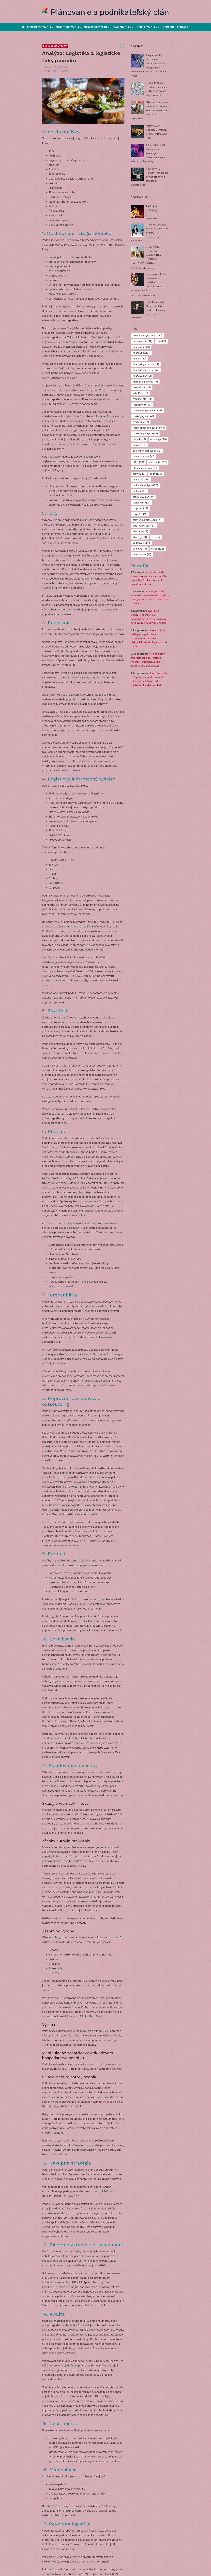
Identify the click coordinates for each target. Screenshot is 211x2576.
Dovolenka (53, 2564)
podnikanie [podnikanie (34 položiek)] (148, 387)
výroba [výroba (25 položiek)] (146, 433)
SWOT (69, 2555)
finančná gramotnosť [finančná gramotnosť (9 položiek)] (171, 306)
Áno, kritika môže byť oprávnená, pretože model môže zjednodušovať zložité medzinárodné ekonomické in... (163, 532)
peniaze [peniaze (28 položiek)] (168, 358)
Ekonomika (49, 2555)
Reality (36, 2551)
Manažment (47, 2551)
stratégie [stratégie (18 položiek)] (147, 421)
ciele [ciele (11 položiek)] (168, 295)
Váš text (25, 2411)
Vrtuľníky (63, 2547)
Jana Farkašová (111, 2541)
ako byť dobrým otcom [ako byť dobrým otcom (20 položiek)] (155, 289)
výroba (50, 2350)
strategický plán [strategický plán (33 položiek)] (151, 416)
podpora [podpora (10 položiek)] (147, 393)
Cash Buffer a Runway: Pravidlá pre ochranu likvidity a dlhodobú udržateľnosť (171, 155)
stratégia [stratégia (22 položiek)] (175, 416)
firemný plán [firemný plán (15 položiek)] (149, 323)
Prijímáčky (60, 2551)
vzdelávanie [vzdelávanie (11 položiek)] (148, 427)
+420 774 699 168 (50, 2517)
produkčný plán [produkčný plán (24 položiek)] (169, 393)
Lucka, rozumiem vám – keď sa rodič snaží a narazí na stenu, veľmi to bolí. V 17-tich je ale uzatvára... (163, 470)
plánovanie (60, 2346)
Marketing (61, 2559)
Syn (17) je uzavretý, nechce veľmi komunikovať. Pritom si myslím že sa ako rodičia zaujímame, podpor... (163, 485)
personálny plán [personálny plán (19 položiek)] (151, 370)
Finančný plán (121, 30)
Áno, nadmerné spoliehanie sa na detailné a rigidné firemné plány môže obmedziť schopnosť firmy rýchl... (162, 2509)
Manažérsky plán (95, 30)
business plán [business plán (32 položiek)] (150, 295)
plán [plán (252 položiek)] (171, 370)
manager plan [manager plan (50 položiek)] (150, 329)
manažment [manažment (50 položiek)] (174, 329)
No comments (113, 2526)
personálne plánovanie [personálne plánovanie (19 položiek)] (154, 364)
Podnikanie (25, 2555)
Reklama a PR (49, 2547)
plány (113, 2346)
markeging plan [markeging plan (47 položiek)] (150, 341)
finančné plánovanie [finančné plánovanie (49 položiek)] (153, 312)
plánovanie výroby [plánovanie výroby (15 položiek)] (175, 375)
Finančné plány (54, 2534)
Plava (26, 70)
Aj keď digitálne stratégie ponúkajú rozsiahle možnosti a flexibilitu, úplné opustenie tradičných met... (162, 516)
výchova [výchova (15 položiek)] (169, 427)
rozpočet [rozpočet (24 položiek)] (169, 398)
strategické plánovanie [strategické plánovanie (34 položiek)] (155, 410)
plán (46, 2346)
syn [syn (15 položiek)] (164, 421)
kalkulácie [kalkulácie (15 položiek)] (170, 323)
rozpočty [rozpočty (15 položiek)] (147, 404)
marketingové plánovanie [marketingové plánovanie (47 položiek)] (156, 346)
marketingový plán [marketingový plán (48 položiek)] (152, 352)
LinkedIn (44, 2521)
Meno (23, 2460)
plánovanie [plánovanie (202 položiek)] (149, 375)
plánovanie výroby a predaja (88, 2346)
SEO (38, 2547)
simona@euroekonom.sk (52, 2509)
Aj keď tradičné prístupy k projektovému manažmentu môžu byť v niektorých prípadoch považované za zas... (161, 501)
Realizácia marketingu (165, 184)
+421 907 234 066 (50, 2513)
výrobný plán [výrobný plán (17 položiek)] (166, 433)
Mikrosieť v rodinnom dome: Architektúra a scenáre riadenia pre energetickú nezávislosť (172, 100)
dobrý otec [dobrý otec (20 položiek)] (148, 300)
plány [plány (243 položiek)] (146, 381)
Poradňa (168, 30)
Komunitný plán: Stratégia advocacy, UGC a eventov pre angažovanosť (169, 82)
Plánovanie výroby (33, 49)
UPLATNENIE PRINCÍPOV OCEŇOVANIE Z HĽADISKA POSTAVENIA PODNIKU (166, 224)
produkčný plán (32, 2350)
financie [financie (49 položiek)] (147, 306)
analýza (35, 2346)
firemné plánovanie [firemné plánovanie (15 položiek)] (176, 318)
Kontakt (182, 30)
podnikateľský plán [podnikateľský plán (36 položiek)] (173, 387)
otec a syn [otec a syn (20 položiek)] (148, 358)
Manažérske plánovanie (32, 2534)
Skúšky (33, 2564)
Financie (37, 2555)
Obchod (42, 2564)
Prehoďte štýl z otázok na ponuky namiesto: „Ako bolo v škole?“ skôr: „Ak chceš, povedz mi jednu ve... (162, 454)
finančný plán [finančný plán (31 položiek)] (149, 318)
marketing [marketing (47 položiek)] (174, 341)
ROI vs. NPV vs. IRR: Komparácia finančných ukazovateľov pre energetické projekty (169, 137)
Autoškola (25, 2551)
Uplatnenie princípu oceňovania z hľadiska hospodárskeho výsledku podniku (171, 244)
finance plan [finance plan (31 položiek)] (170, 300)
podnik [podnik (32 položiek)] (163, 381)
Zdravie (60, 2555)
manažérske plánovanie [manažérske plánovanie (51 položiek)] (155, 335)
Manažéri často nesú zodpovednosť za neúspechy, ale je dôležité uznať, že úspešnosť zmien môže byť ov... (162, 2540)
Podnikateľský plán (40, 30)
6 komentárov (170, 189)
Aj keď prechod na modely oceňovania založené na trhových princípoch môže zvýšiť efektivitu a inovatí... (160, 2524)
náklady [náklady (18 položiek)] (176, 352)
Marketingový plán (68, 30)
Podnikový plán (147, 30)
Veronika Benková (97, 2526)
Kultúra (24, 2564)
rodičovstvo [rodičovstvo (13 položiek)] (149, 398)
